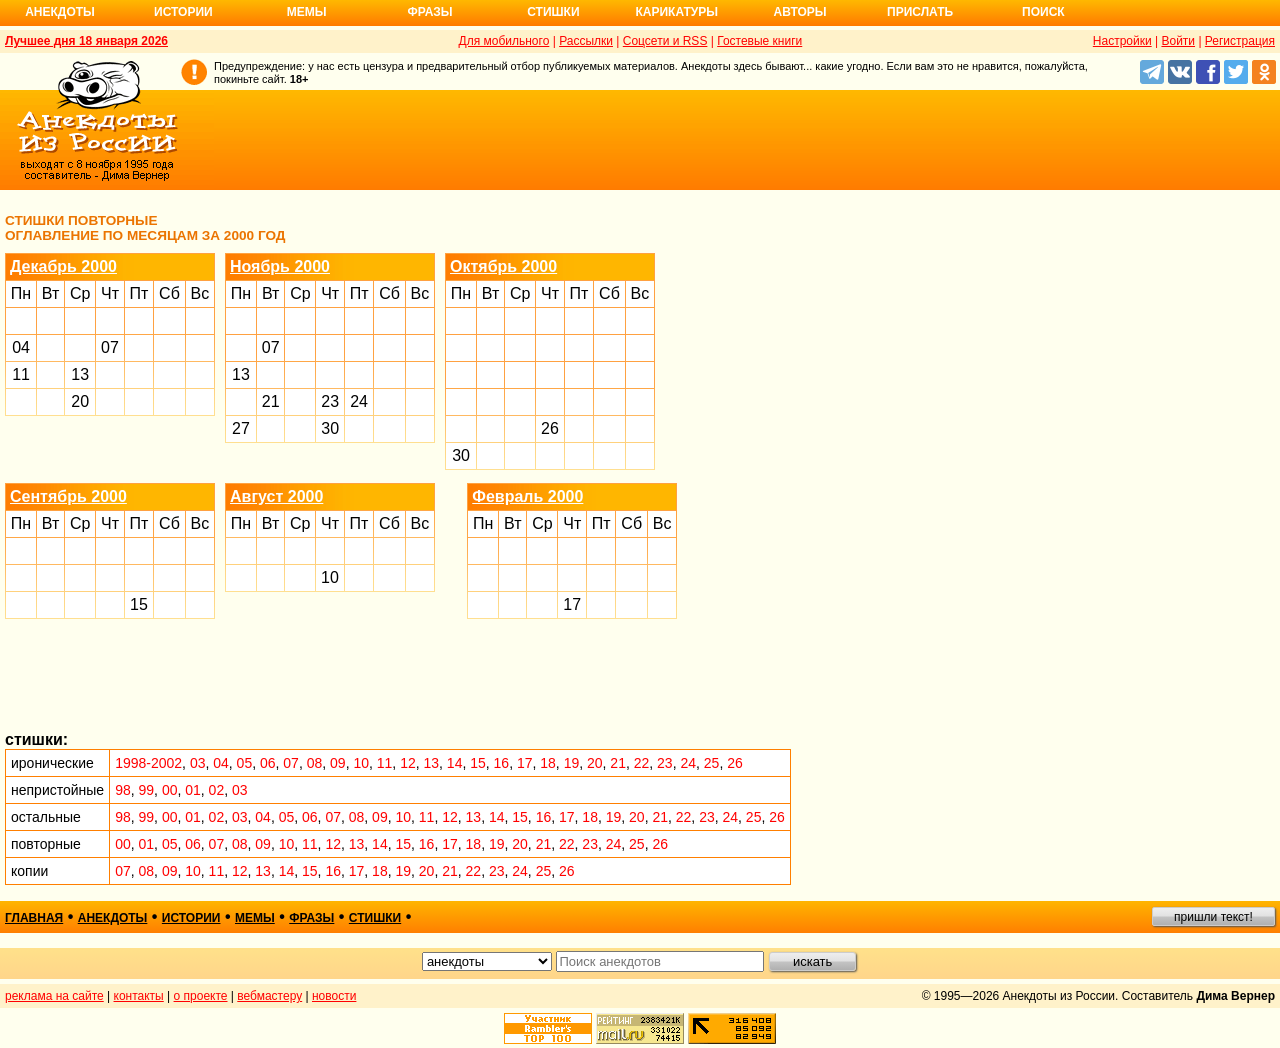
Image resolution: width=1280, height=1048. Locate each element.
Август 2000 (276, 496)
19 (572, 763)
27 (241, 428)
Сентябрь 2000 (68, 496)
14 (455, 763)
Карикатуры (676, 12)
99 (147, 790)
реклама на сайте (54, 996)
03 (198, 763)
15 (139, 604)
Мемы (307, 12)
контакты (139, 996)
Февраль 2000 (527, 496)
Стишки (553, 12)
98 (123, 790)
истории (191, 918)
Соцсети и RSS (665, 41)
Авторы (800, 12)
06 (268, 763)
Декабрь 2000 (63, 266)
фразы (311, 918)
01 (193, 790)
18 (548, 763)
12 (408, 763)
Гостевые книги (759, 41)
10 (330, 577)
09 (338, 763)
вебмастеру (269, 996)
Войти (1178, 41)
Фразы (429, 12)
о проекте (201, 996)
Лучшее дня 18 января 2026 (86, 41)
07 (110, 347)
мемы (255, 918)
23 (330, 401)
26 (550, 428)
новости (334, 996)
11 (21, 374)
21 (271, 401)
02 (217, 790)
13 (80, 374)
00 (170, 790)
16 (502, 763)
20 (80, 401)
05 (245, 763)
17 (572, 604)
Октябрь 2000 (503, 266)
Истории (183, 12)
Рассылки (586, 41)
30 (330, 428)
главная (34, 918)
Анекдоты (60, 12)
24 (359, 401)
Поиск (1043, 12)
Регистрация (1240, 41)
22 (642, 763)
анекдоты (113, 918)
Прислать (920, 12)
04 (21, 347)
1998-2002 (148, 763)
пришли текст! (1213, 917)
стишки (375, 918)
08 (315, 763)
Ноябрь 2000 (280, 266)
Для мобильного (504, 41)
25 (712, 763)
